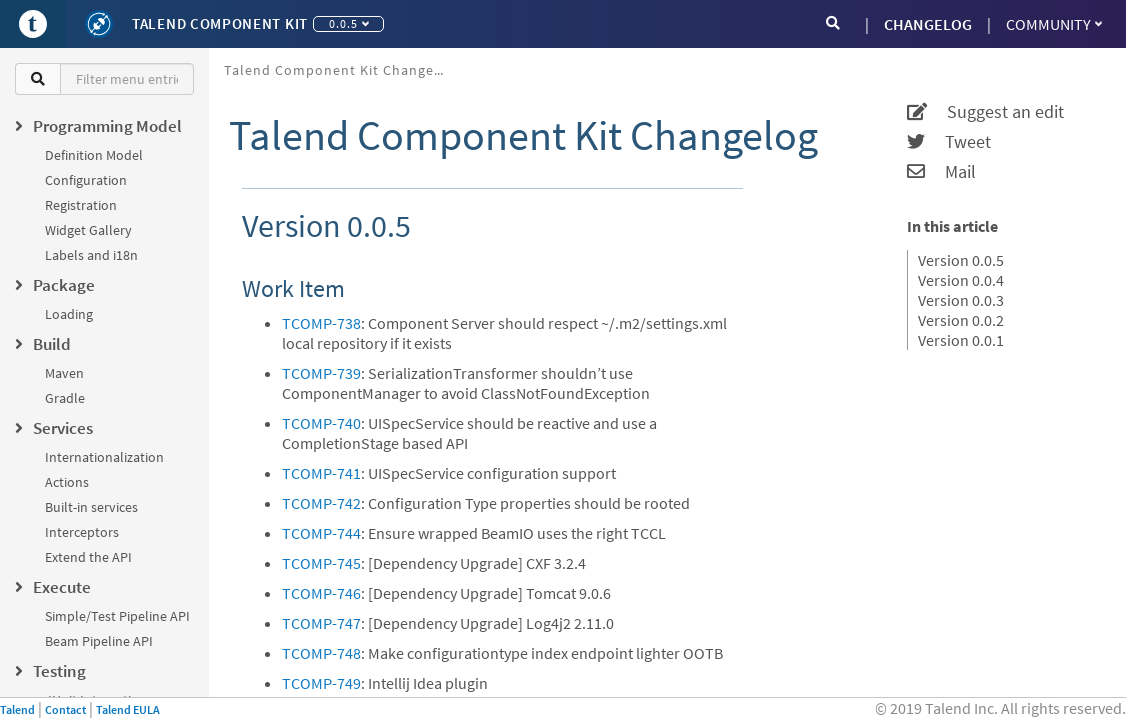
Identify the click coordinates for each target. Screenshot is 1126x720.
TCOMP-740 (321, 423)
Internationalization (104, 457)
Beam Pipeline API (99, 641)
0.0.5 (349, 23)
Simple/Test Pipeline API (117, 616)
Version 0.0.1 (961, 340)
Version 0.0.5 (961, 260)
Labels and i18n (91, 255)
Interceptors (82, 532)
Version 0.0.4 (961, 280)
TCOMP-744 (321, 533)
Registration (81, 205)
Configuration (86, 180)
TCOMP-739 (321, 373)
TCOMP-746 (321, 593)
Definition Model (94, 155)
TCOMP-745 (321, 563)
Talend (17, 709)
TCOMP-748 (321, 653)
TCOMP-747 (321, 623)
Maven (64, 373)
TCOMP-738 (321, 323)
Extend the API (88, 557)
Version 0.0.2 (961, 320)
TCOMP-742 (321, 503)
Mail (941, 172)
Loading (69, 314)
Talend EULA (128, 709)
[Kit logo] (99, 24)
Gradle (65, 398)
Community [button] (1054, 24)
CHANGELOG (928, 24)
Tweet (949, 142)
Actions (67, 482)
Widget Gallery (88, 230)
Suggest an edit (985, 112)
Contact (65, 709)
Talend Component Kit (220, 23)
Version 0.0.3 (961, 300)
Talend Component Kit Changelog (340, 70)
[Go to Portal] (33, 24)
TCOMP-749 (321, 683)
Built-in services (91, 507)
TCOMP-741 (321, 473)
